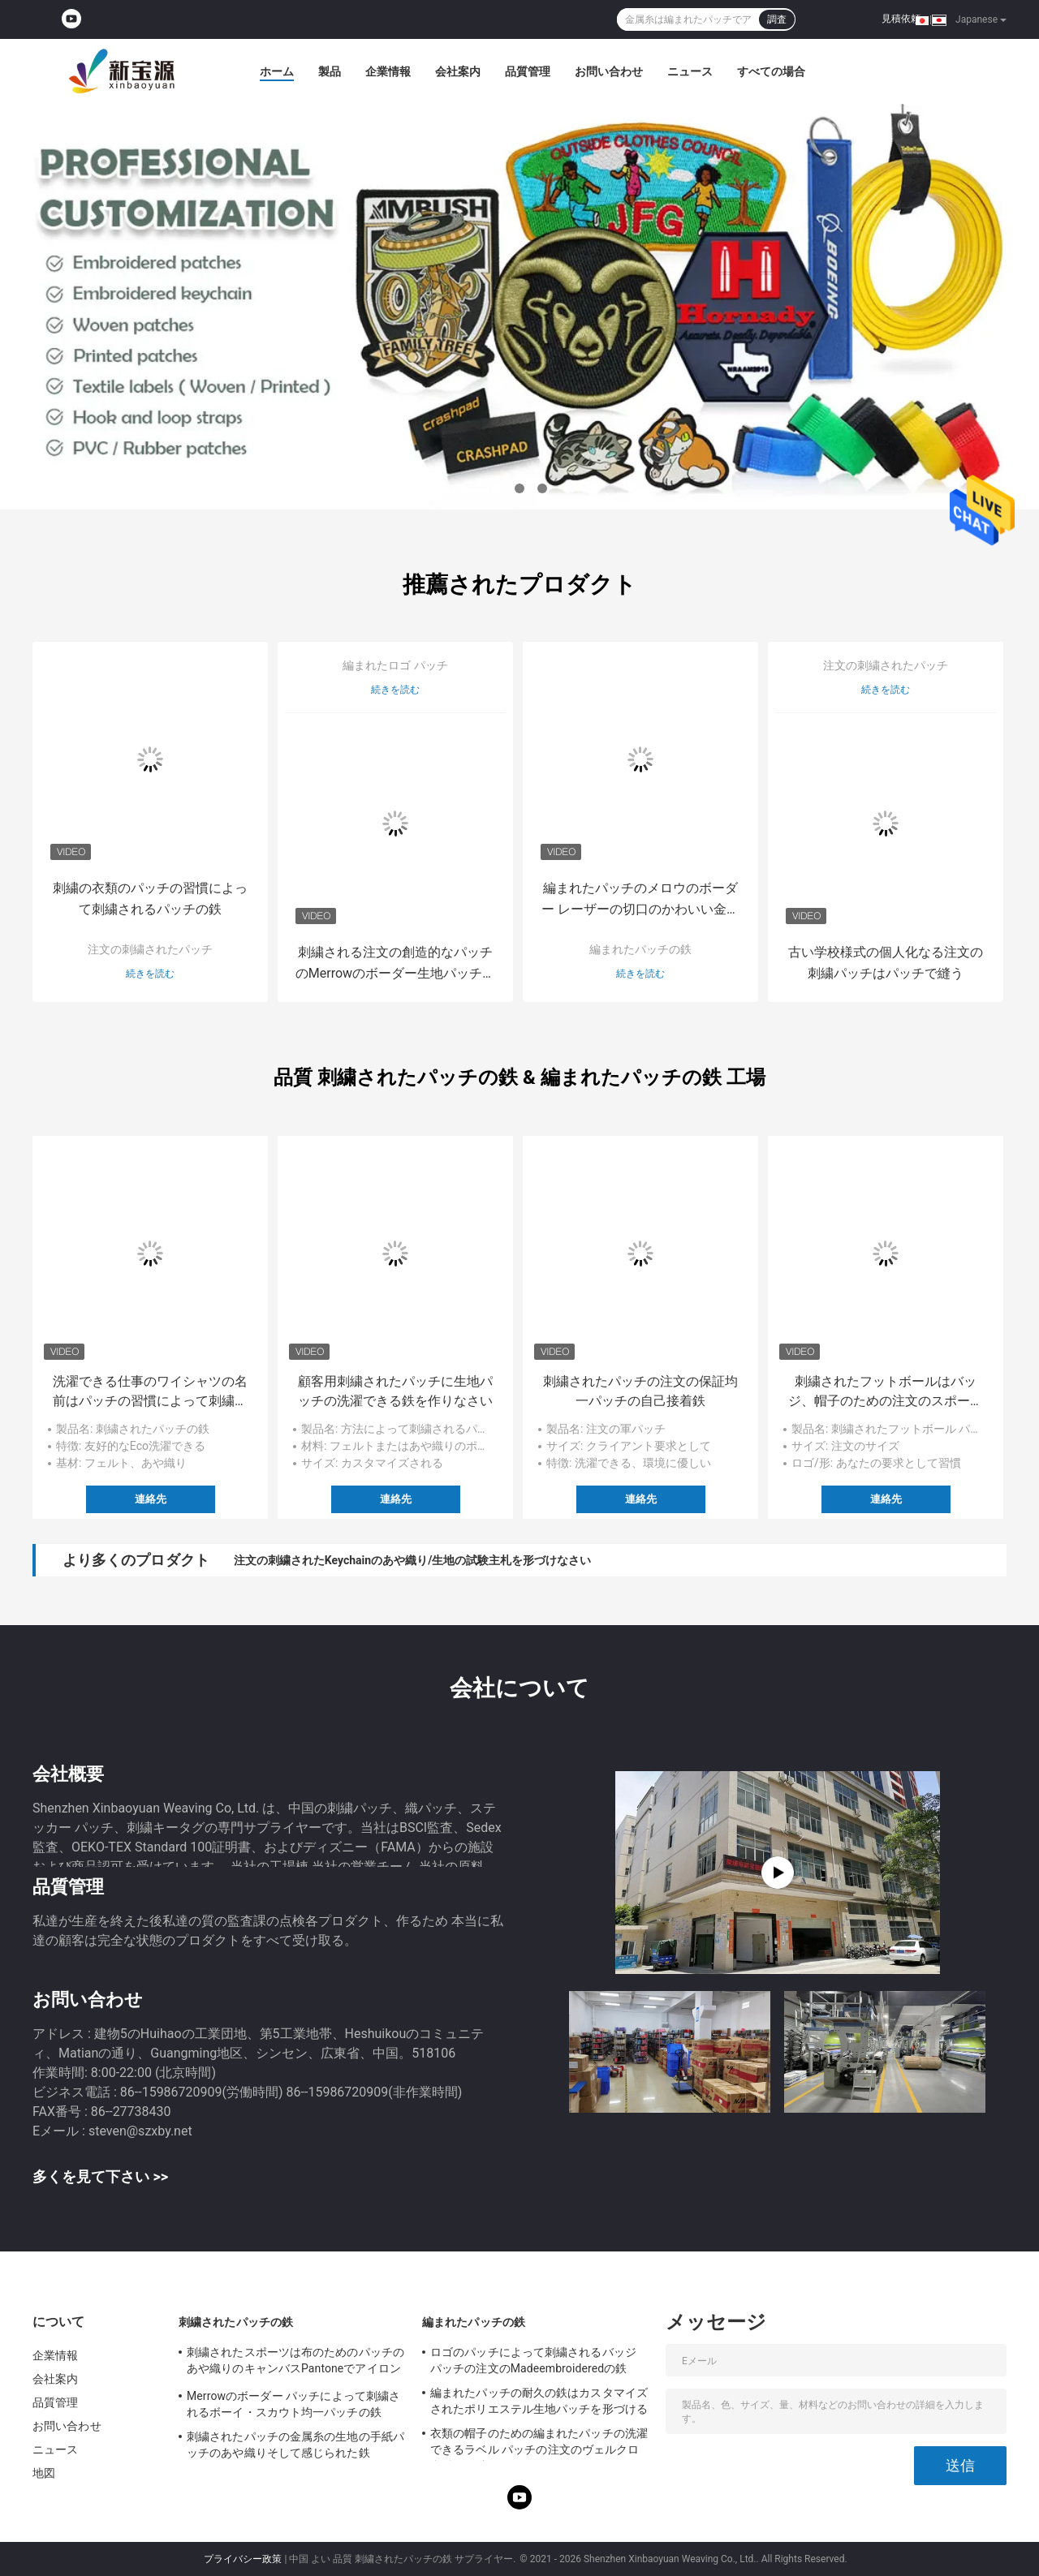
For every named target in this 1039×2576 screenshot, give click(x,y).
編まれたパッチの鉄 (640, 949)
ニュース (690, 71)
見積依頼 (901, 18)
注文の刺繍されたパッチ (150, 949)
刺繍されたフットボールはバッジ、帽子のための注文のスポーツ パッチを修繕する (885, 1392)
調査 (777, 19)
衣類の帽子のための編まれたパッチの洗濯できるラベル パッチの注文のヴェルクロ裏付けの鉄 (539, 2444)
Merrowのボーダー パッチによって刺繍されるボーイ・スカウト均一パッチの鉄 (293, 2404)
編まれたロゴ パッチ (395, 665)
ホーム (277, 71)
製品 (329, 71)
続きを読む (150, 973)
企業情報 (388, 71)
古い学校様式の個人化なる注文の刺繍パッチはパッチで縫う (885, 962)
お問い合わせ (609, 71)
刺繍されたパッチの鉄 (236, 2322)
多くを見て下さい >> (100, 2176)
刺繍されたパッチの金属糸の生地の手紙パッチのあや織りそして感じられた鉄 (295, 2444)
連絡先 (150, 1499)
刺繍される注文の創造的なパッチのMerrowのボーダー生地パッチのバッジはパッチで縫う (395, 964)
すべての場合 (771, 71)
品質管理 (527, 71)
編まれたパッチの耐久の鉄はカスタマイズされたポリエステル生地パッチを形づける (539, 2400)
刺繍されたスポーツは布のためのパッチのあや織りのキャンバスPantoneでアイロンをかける (295, 2363)
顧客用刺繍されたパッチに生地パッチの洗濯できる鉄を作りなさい (395, 1391)
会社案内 (458, 71)
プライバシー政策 (243, 2559)
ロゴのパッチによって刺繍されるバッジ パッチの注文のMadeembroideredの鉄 (533, 2360)
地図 (43, 2472)
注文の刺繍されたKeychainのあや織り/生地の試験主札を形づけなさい (413, 1560)
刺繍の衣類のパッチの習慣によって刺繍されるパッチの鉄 (150, 898)
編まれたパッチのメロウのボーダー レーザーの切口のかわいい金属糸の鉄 (640, 900)
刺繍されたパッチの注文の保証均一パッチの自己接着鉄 (640, 1391)
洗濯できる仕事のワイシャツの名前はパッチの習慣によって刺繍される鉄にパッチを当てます (150, 1392)
